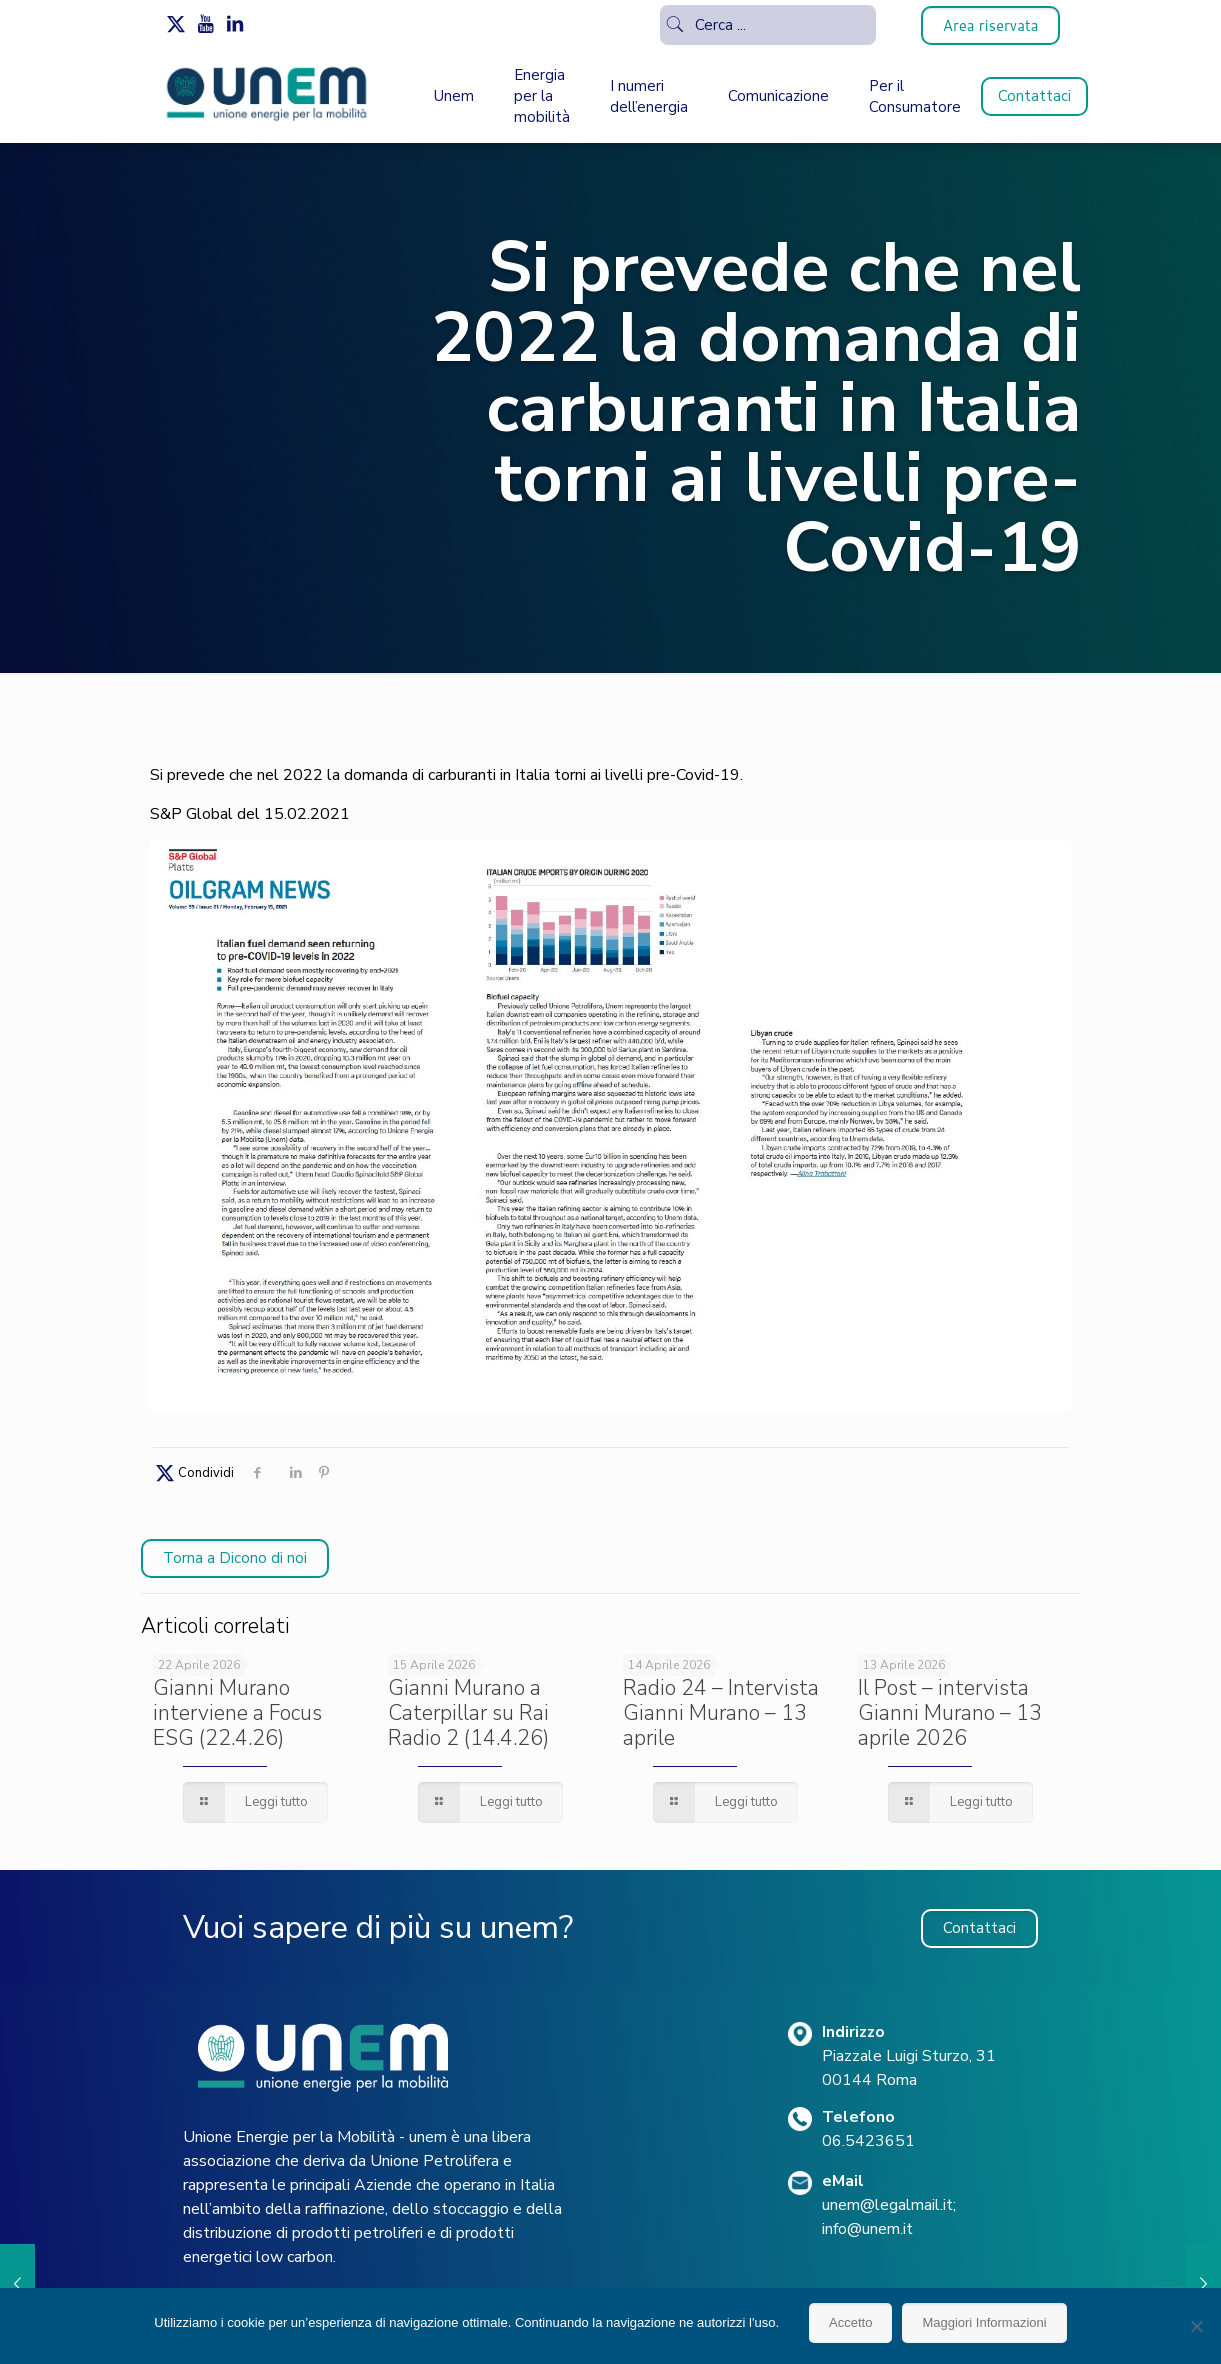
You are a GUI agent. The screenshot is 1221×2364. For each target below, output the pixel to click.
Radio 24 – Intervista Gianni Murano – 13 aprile (721, 1713)
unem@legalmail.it (887, 2205)
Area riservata (991, 25)
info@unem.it (867, 2229)
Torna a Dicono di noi (235, 1558)
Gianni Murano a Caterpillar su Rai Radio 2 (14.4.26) (468, 1713)
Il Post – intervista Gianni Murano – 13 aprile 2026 (950, 1713)
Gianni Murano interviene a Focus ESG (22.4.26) (237, 1713)
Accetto (850, 2322)
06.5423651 (868, 2141)
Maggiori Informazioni (984, 2322)
